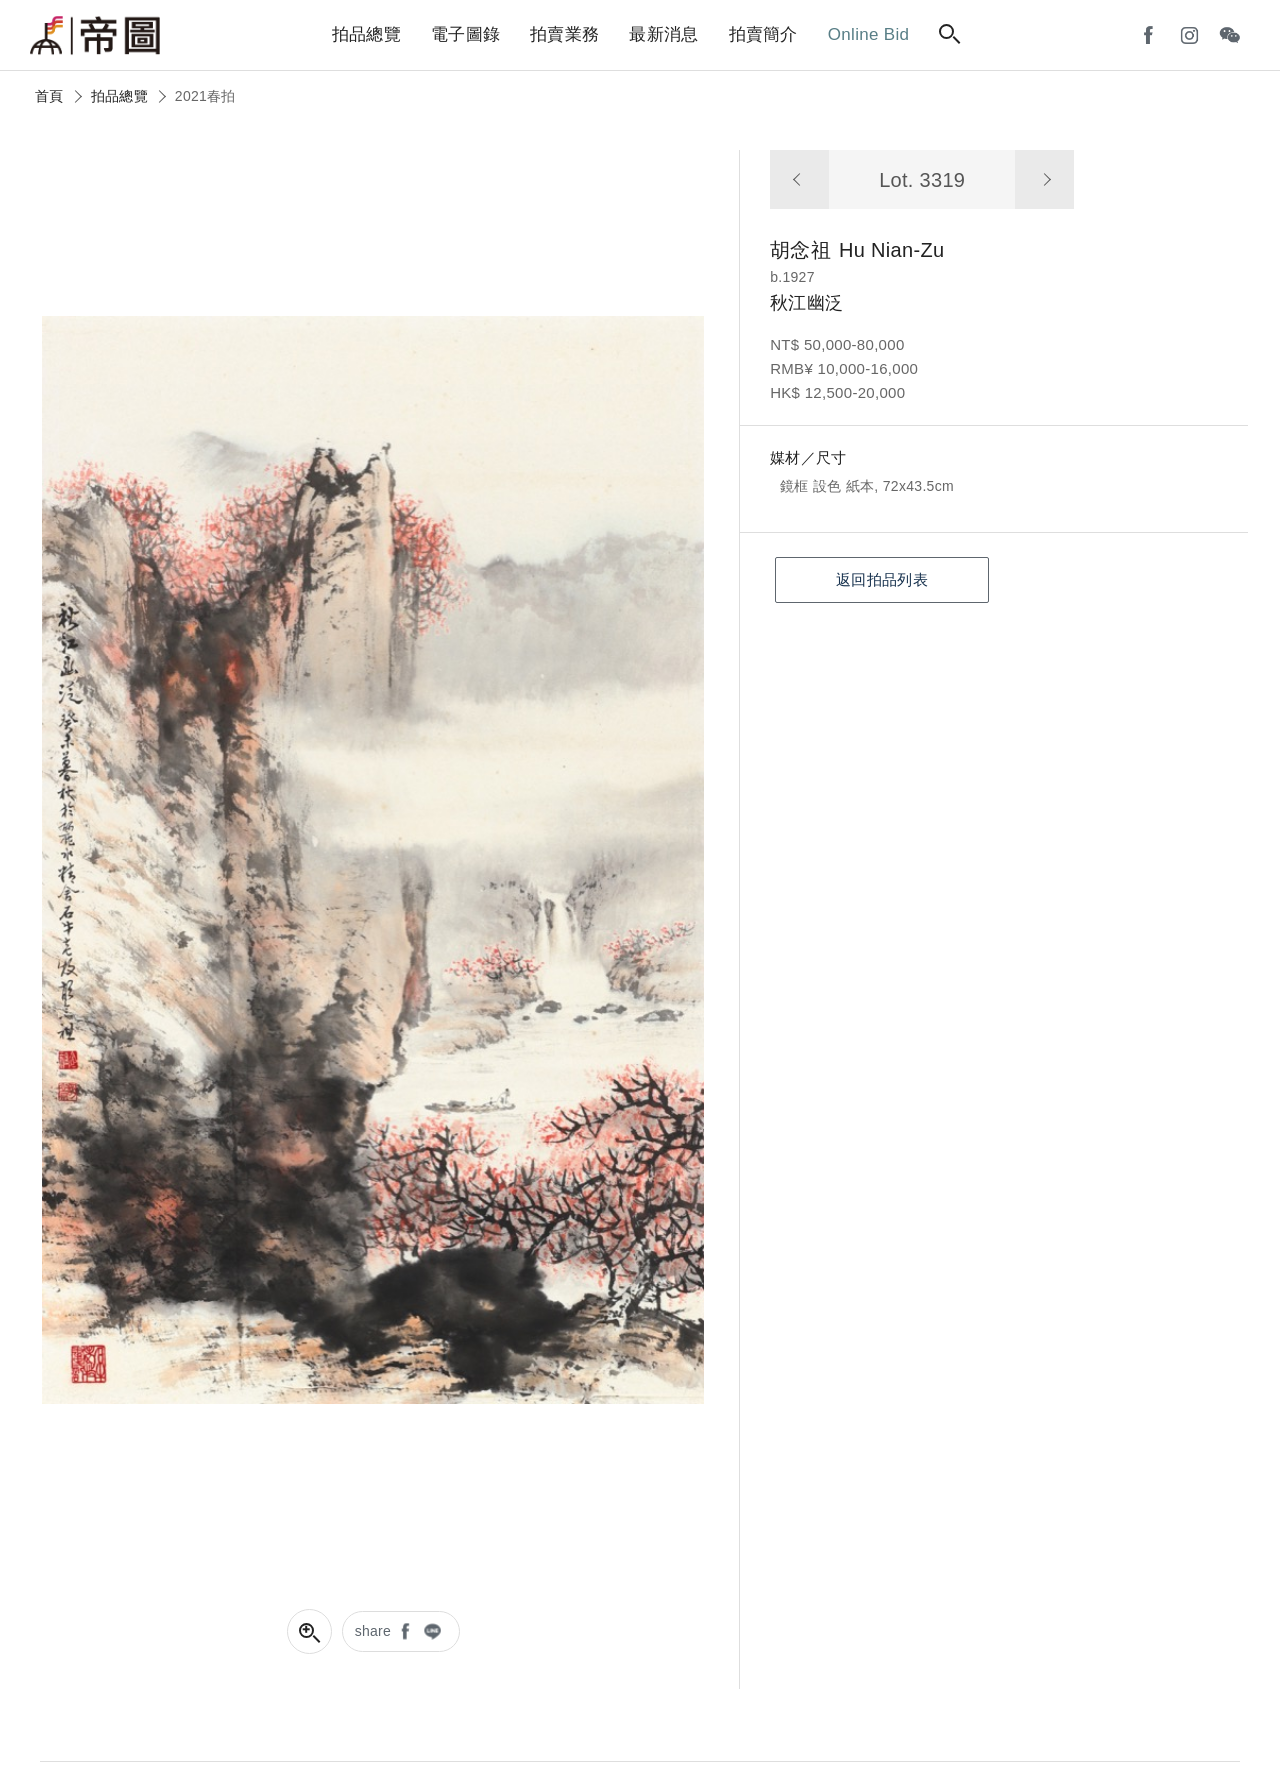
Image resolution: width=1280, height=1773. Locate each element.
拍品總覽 (119, 96)
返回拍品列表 (882, 579)
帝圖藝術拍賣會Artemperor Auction (95, 36)
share (373, 1631)
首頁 (49, 96)
